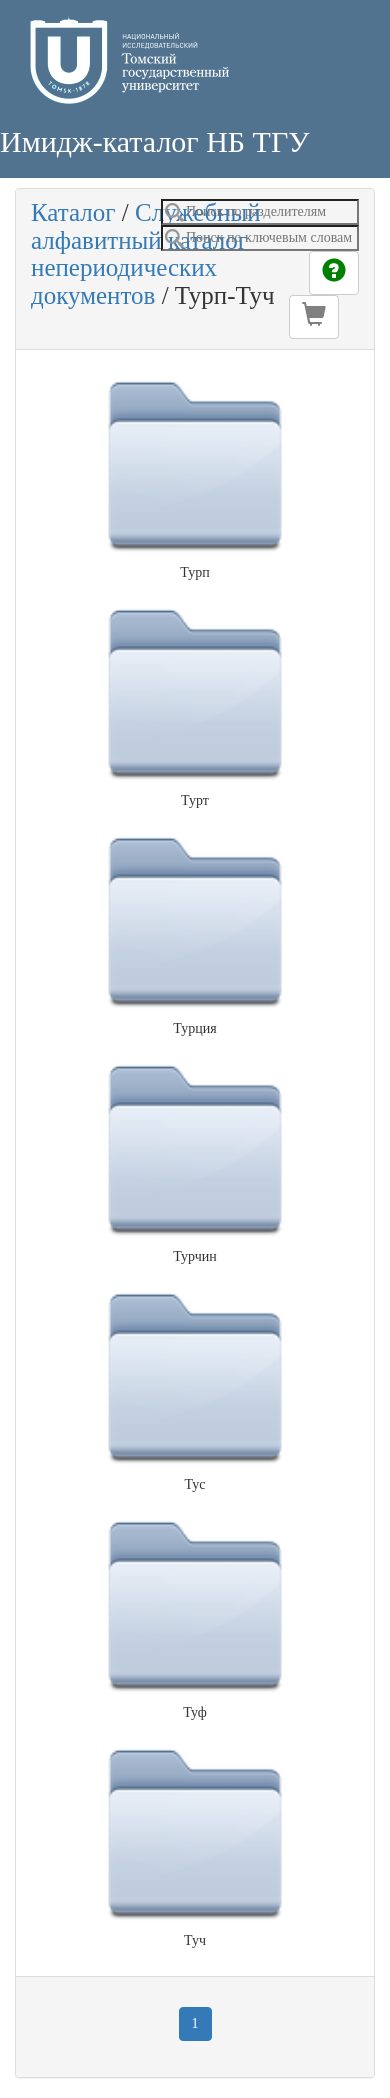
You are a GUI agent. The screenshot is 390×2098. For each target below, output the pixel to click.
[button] (314, 317)
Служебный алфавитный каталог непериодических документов (146, 254)
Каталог (73, 212)
